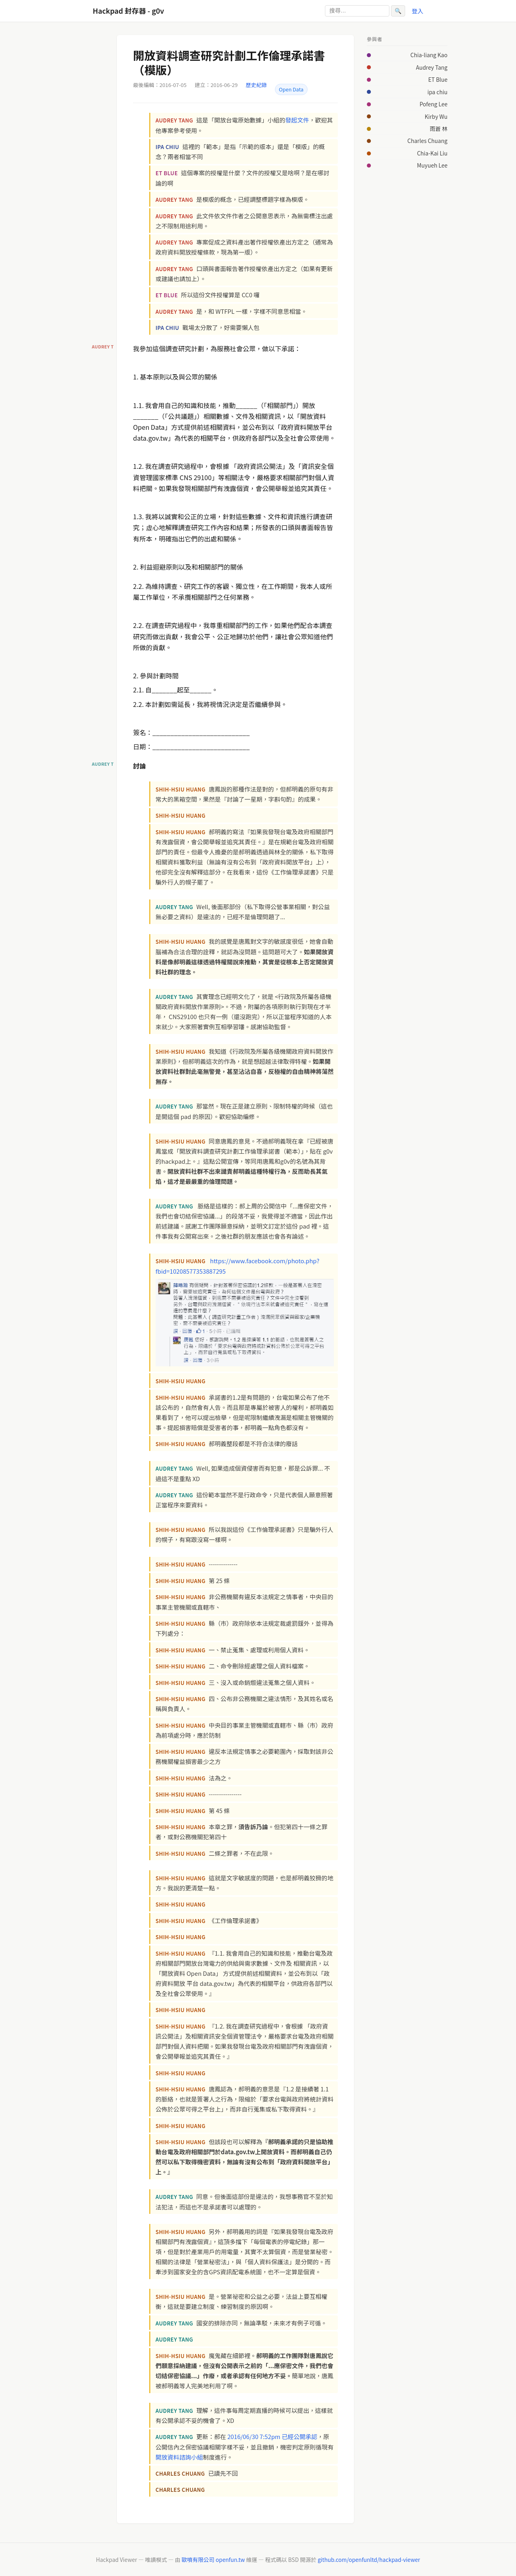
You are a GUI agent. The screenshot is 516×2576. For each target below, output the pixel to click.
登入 (417, 10)
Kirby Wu (436, 116)
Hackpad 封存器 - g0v (128, 11)
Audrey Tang (431, 67)
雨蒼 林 (438, 128)
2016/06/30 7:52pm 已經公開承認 (272, 2436)
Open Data (291, 89)
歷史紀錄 (256, 85)
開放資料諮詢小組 (179, 2457)
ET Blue (437, 79)
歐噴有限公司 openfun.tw (213, 2559)
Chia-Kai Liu (432, 153)
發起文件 (297, 120)
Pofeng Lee (433, 104)
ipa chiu (437, 92)
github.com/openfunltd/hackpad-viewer (369, 2559)
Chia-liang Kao (428, 55)
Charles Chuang (427, 141)
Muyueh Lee (432, 165)
